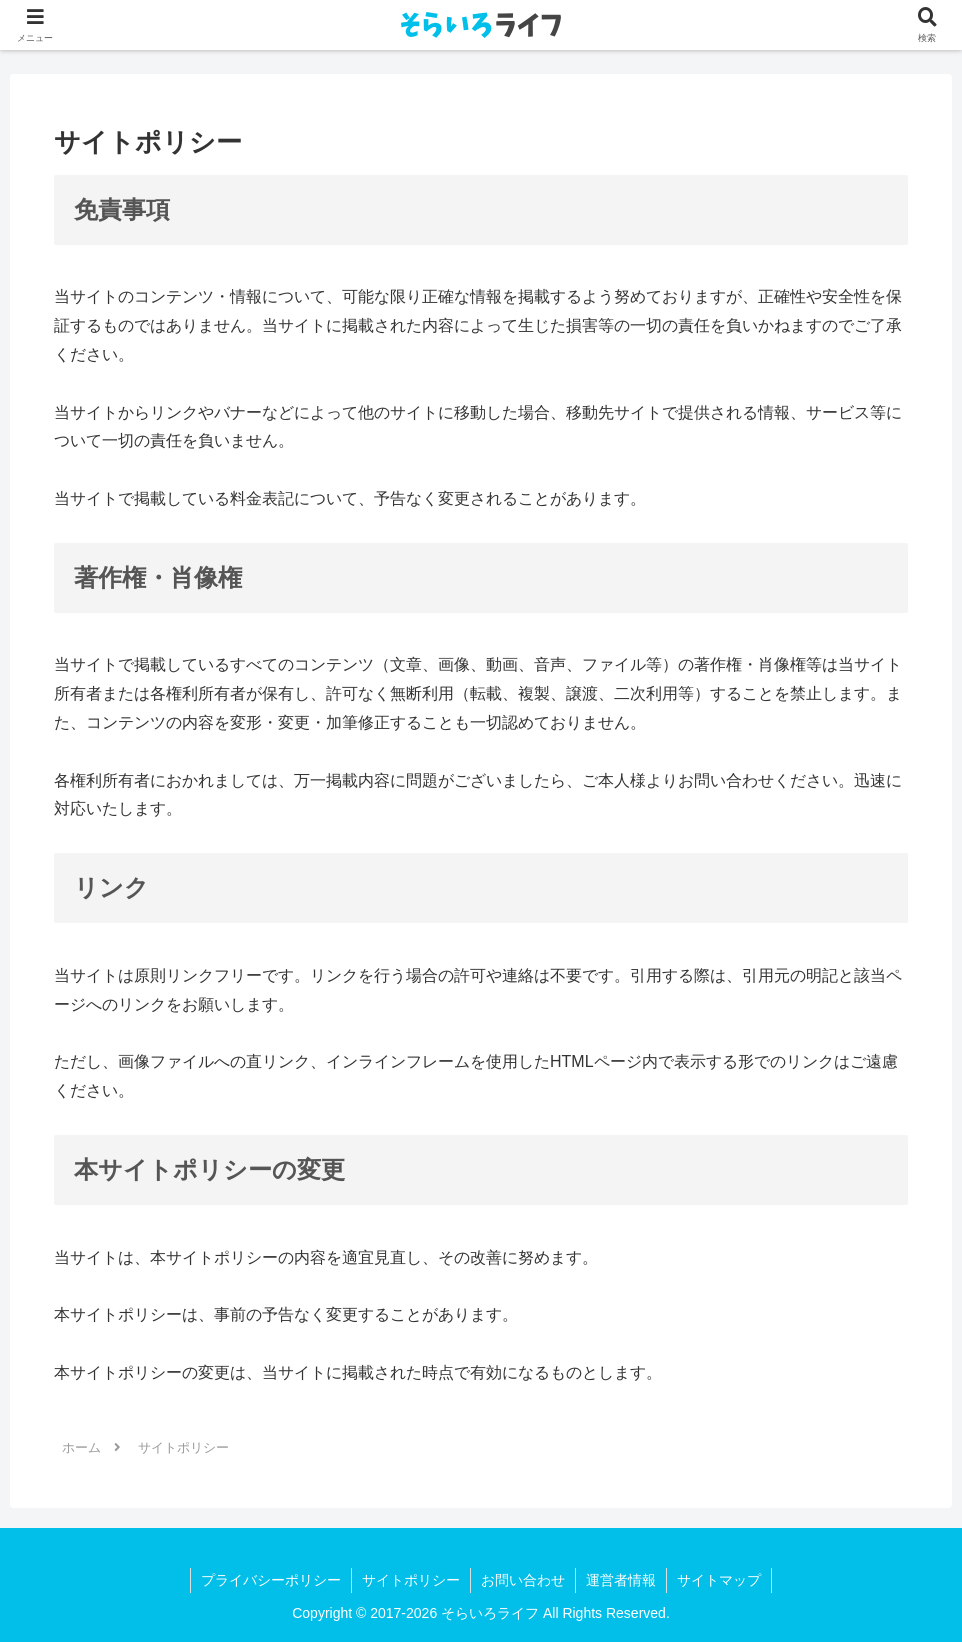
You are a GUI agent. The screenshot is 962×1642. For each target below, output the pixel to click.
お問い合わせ (523, 1580)
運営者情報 (621, 1580)
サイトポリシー (411, 1580)
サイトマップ (719, 1580)
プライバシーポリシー (271, 1580)
